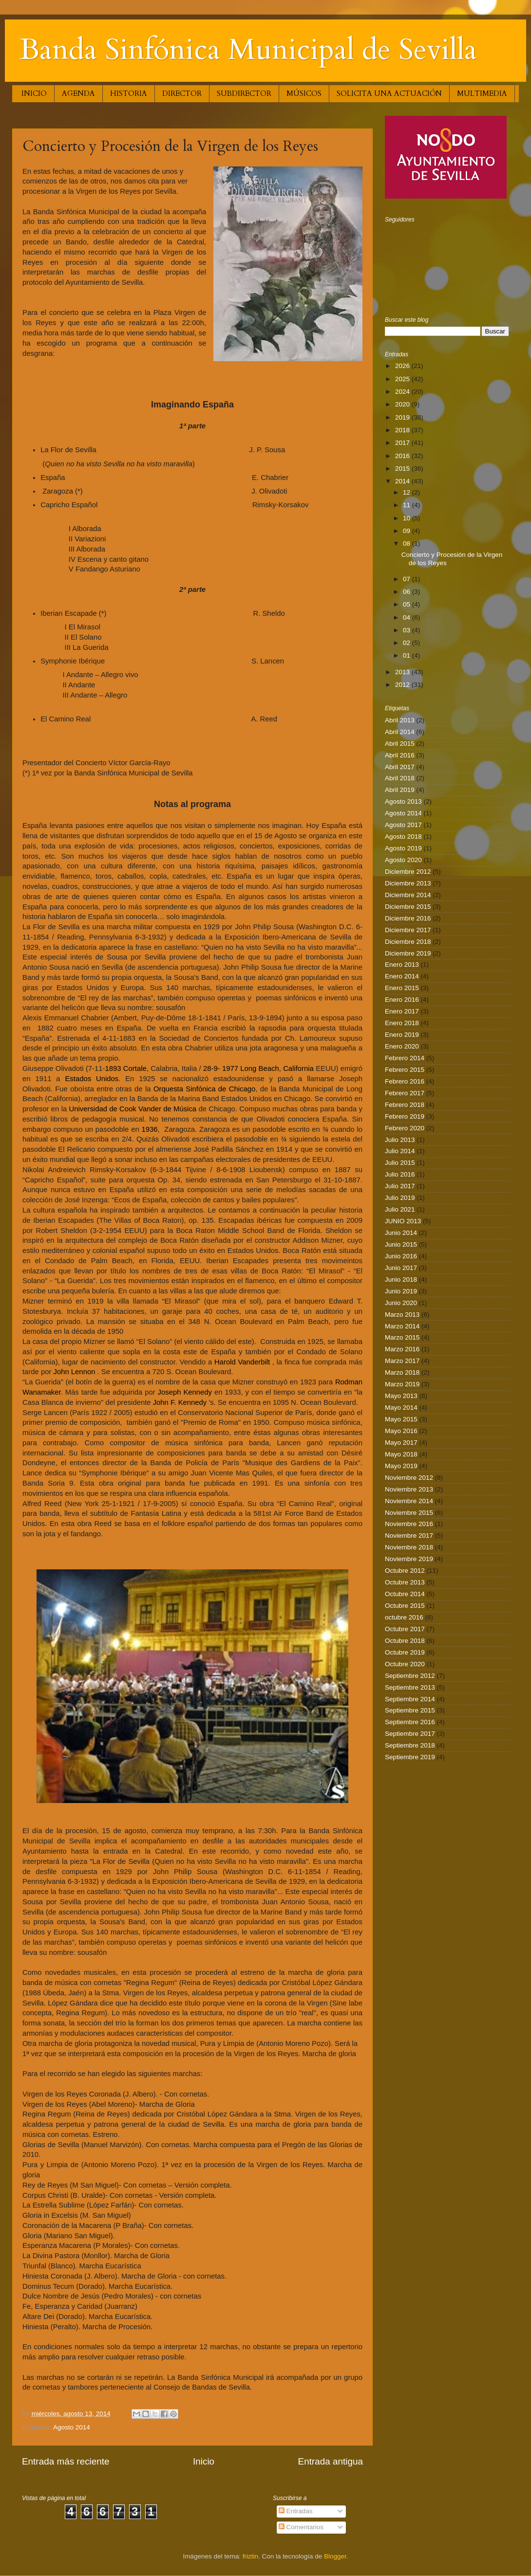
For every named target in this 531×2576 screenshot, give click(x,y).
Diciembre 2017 (408, 930)
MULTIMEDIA (482, 93)
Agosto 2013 (403, 801)
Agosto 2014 (71, 2427)
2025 (403, 379)
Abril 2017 (400, 767)
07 (407, 579)
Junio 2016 (401, 1256)
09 (407, 530)
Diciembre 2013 (408, 883)
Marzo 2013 (402, 1314)
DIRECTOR (182, 93)
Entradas (296, 2511)
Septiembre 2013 (410, 1687)
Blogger (335, 2556)
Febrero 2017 (404, 1093)
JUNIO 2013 (403, 1221)
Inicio (203, 2461)
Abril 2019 (400, 789)
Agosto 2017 (403, 824)
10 (407, 518)
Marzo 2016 (402, 1349)
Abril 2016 (400, 755)
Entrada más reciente (66, 2461)
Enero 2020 (402, 1046)
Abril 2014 (400, 732)
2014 (403, 481)
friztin (250, 2556)
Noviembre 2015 (409, 1512)
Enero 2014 (402, 976)
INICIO (34, 93)
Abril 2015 (400, 743)
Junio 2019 (401, 1291)
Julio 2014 (400, 1151)
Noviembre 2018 (409, 1547)
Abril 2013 (400, 720)
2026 (403, 365)
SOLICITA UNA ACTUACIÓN (389, 93)
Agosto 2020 (403, 860)
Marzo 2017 (402, 1360)
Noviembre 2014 (409, 1501)
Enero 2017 (402, 1011)
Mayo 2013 (401, 1395)
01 (407, 655)
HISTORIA (128, 93)
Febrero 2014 (404, 1058)
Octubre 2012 (405, 1570)
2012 (403, 684)
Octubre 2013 (405, 1582)
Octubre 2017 (405, 1629)
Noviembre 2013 (409, 1489)
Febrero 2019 (404, 1116)
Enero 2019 (402, 1034)
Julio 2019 (400, 1197)
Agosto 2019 (403, 848)
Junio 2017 (401, 1267)
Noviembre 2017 (409, 1535)
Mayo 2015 (401, 1419)
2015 (403, 468)
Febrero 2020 (404, 1128)
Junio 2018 (401, 1279)
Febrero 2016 (404, 1081)
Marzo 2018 (402, 1372)
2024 (403, 391)
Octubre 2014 (405, 1594)
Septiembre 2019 (410, 1757)
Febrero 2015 (404, 1069)
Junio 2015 (401, 1244)
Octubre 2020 (405, 1664)
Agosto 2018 (403, 836)
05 (407, 604)
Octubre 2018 (405, 1640)
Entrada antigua (330, 2461)
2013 (403, 672)
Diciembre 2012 (408, 871)
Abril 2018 (400, 778)
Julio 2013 (400, 1139)
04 (407, 617)
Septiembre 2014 (410, 1699)
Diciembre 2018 (408, 941)
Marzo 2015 (402, 1337)
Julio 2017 (400, 1186)
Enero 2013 (402, 964)
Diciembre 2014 (408, 895)
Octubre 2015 (405, 1605)
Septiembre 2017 (410, 1733)
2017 (403, 442)
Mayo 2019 (401, 1466)
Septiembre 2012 (410, 1675)
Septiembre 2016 (410, 1722)
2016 (403, 456)
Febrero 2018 (404, 1104)
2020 (403, 404)
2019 (403, 417)
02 (407, 642)
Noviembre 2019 (409, 1559)
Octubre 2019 (405, 1652)
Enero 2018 (402, 1023)
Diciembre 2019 (408, 953)
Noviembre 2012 (409, 1477)
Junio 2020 (401, 1302)
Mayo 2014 (401, 1407)
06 (407, 591)
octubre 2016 (404, 1617)
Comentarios (301, 2527)
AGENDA (78, 93)
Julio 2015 (400, 1162)
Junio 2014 (401, 1232)
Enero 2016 (402, 999)
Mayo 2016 (401, 1431)
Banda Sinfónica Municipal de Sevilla (248, 50)
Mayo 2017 (401, 1442)
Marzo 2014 (402, 1326)
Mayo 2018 (401, 1454)
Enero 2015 (402, 988)
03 (407, 630)
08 (407, 543)
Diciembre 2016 (408, 918)
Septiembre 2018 (410, 1745)
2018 (403, 430)
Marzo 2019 (402, 1384)
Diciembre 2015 (408, 906)
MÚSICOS (304, 93)
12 (407, 492)
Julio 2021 (400, 1209)
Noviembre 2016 (409, 1523)
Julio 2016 (400, 1174)
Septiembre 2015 (410, 1710)
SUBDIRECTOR (244, 93)
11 (407, 505)
